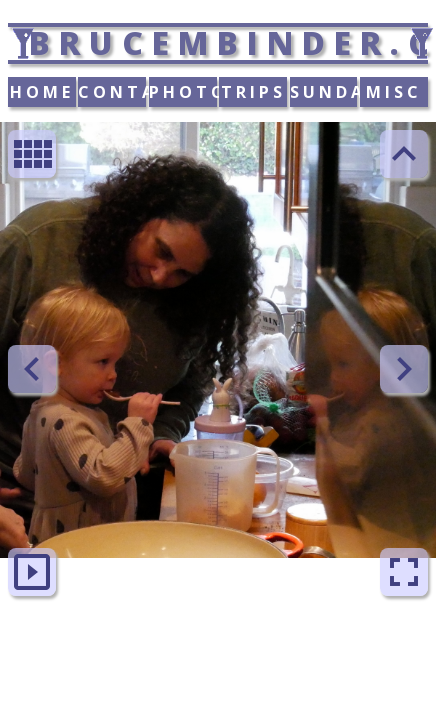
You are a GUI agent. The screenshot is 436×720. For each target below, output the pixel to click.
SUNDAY (324, 92)
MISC (394, 92)
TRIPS (253, 92)
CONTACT (112, 92)
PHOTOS (183, 92)
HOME (42, 92)
